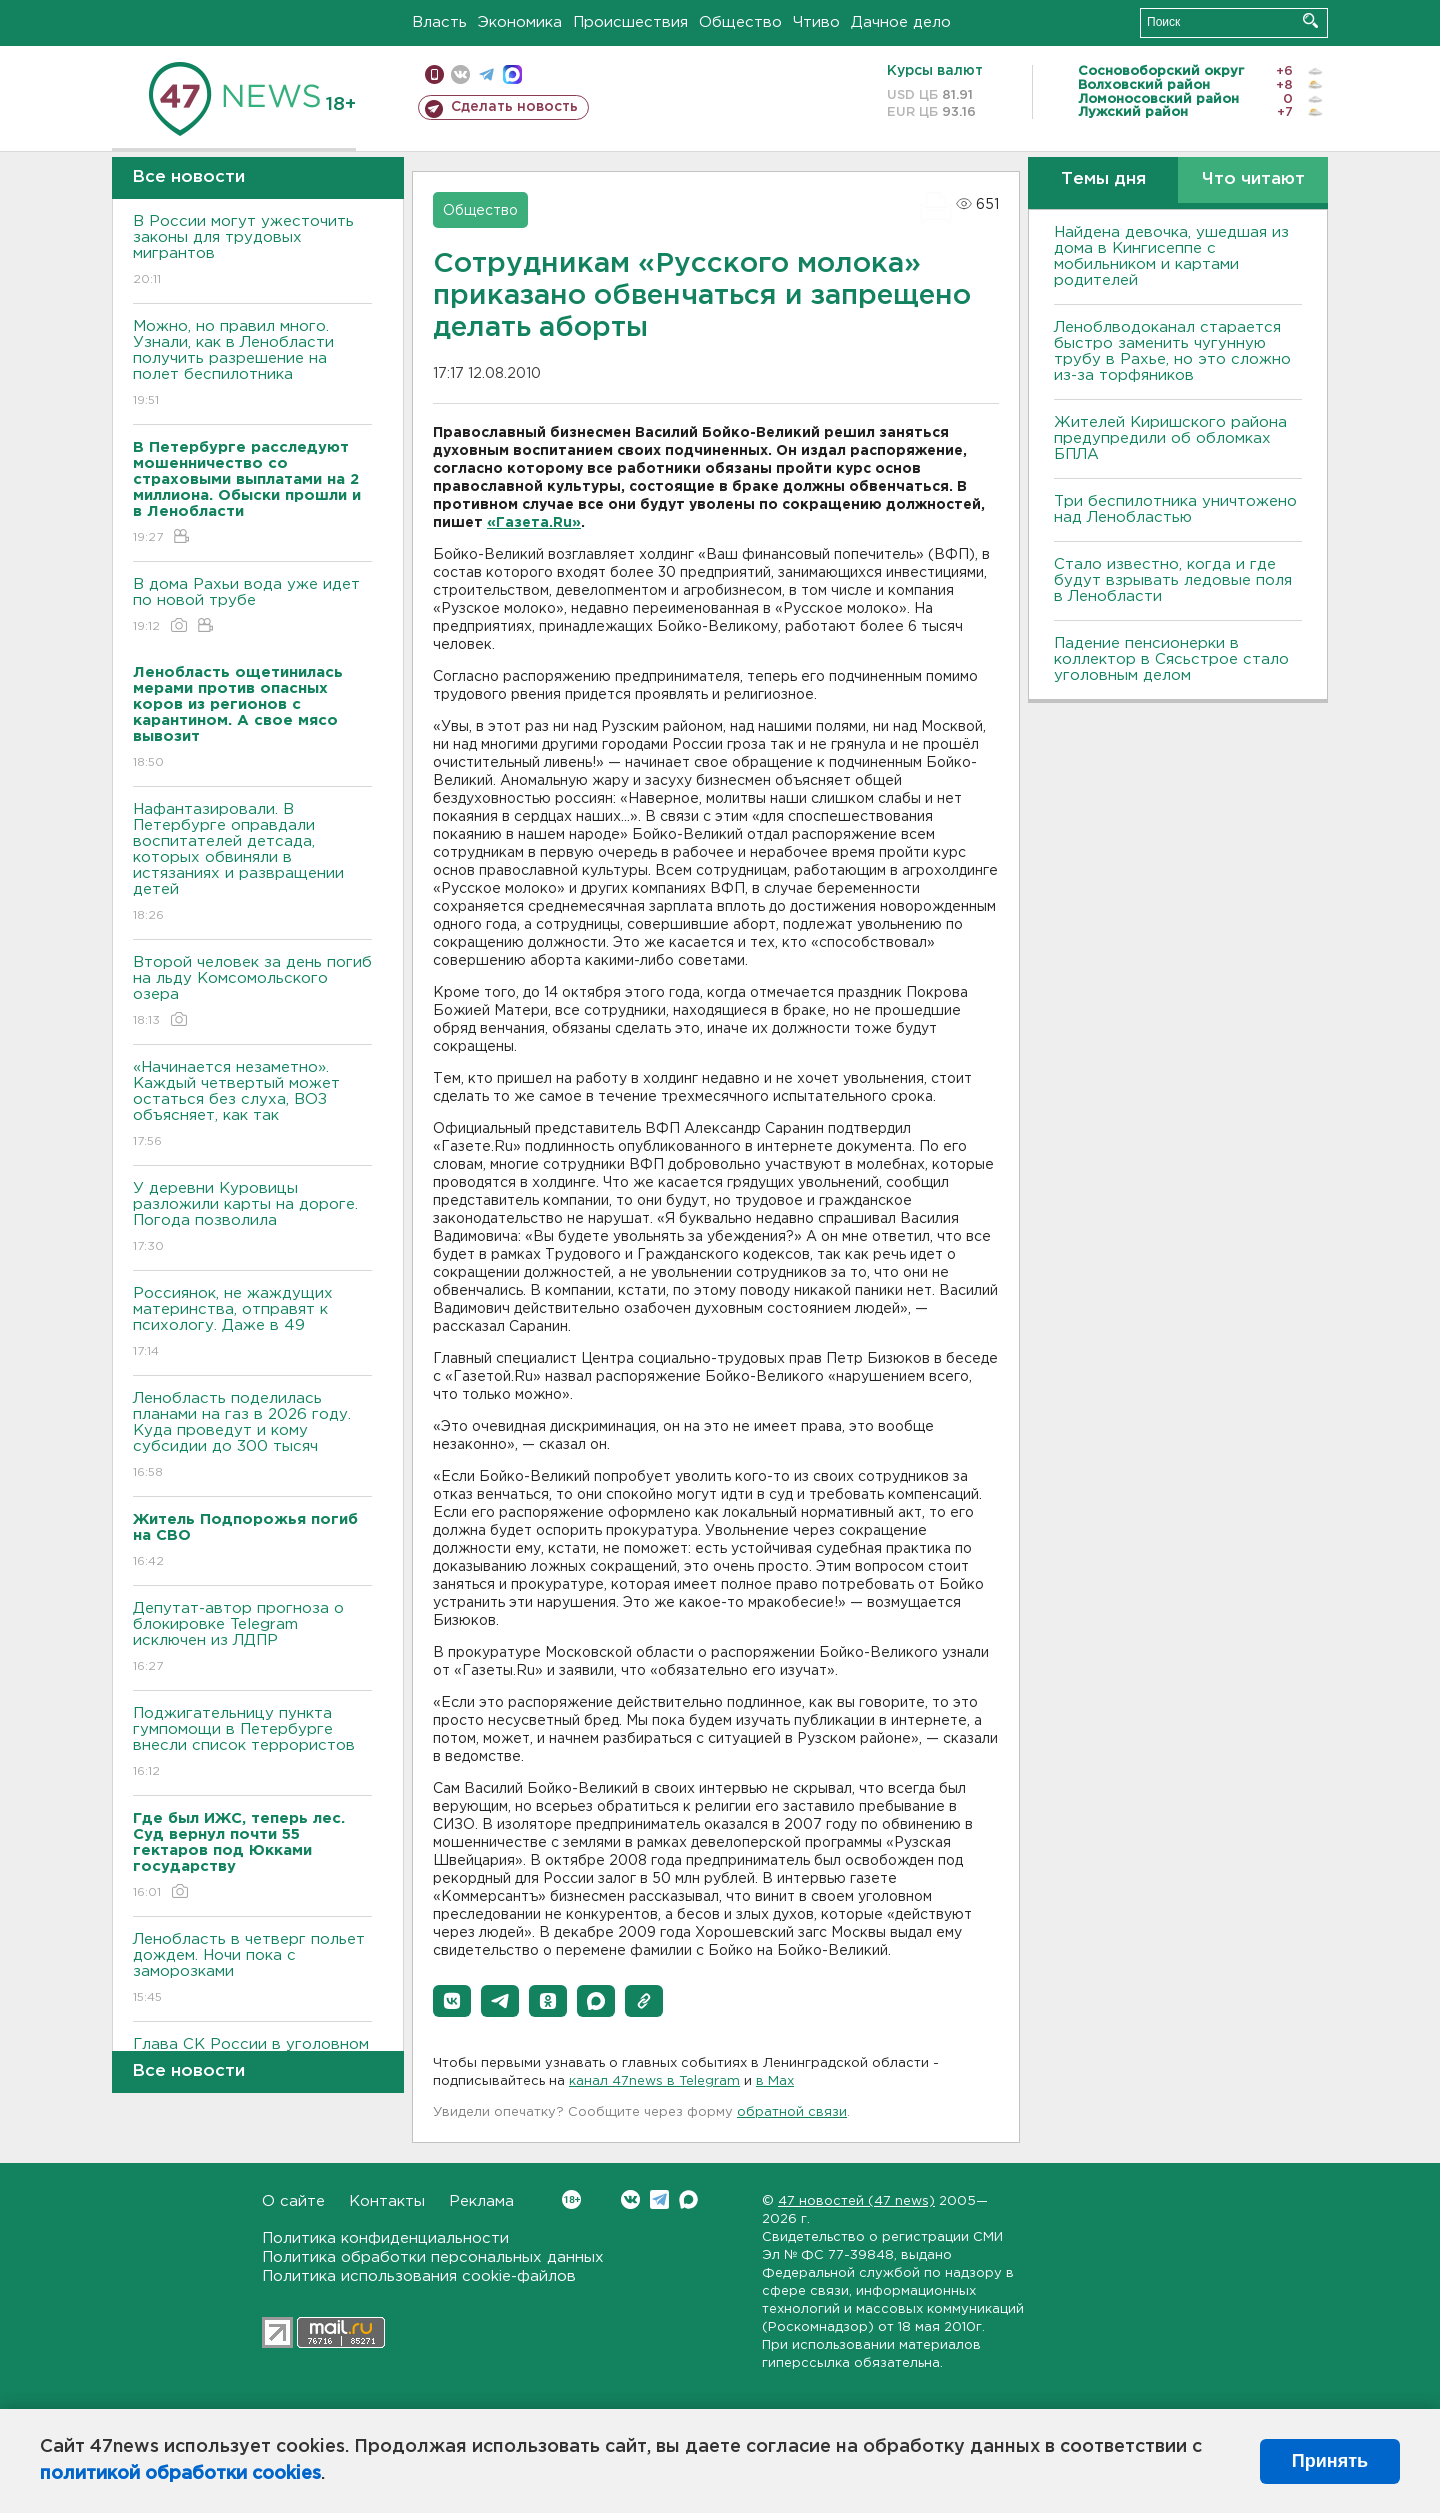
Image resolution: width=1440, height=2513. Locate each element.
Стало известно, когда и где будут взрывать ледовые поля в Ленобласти (1173, 580)
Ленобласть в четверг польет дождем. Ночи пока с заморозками (252, 1969)
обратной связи (792, 2112)
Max (688, 2199)
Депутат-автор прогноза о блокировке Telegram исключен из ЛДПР (252, 1638)
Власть (439, 22)
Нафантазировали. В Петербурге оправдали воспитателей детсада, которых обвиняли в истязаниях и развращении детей (252, 863)
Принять (1330, 2461)
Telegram (659, 2199)
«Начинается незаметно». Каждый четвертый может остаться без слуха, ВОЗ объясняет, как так (252, 1105)
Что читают (1253, 179)
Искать (1310, 20)
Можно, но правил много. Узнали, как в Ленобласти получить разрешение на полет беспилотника (252, 364)
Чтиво (816, 22)
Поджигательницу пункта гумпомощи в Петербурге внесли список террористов (252, 1743)
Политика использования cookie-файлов (419, 2276)
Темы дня (1103, 179)
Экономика (520, 22)
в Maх (775, 2081)
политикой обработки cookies (180, 2474)
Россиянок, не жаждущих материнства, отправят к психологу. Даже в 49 (252, 1323)
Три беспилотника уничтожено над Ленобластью (1175, 509)
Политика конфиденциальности (385, 2238)
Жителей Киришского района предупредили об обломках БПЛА (1170, 438)
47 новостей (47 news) (856, 2201)
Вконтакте (571, 2199)
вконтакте (460, 74)
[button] (452, 2001)
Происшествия (630, 22)
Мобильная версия (434, 74)
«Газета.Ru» (534, 523)
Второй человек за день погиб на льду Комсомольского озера (252, 992)
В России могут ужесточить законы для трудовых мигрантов (252, 251)
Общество (740, 22)
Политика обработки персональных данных (433, 2257)
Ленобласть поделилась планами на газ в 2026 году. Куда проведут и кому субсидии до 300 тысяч (252, 1436)
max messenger (512, 74)
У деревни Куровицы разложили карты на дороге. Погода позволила (252, 1218)
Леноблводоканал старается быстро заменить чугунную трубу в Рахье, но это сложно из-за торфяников (1172, 351)
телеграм (486, 74)
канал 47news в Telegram (654, 2081)
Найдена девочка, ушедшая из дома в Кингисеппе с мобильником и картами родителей (1171, 256)
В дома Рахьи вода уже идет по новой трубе (252, 606)
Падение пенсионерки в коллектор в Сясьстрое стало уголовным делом (1171, 659)
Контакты (387, 2201)
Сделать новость (514, 107)
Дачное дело (901, 22)
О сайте (293, 2201)
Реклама (481, 2201)
